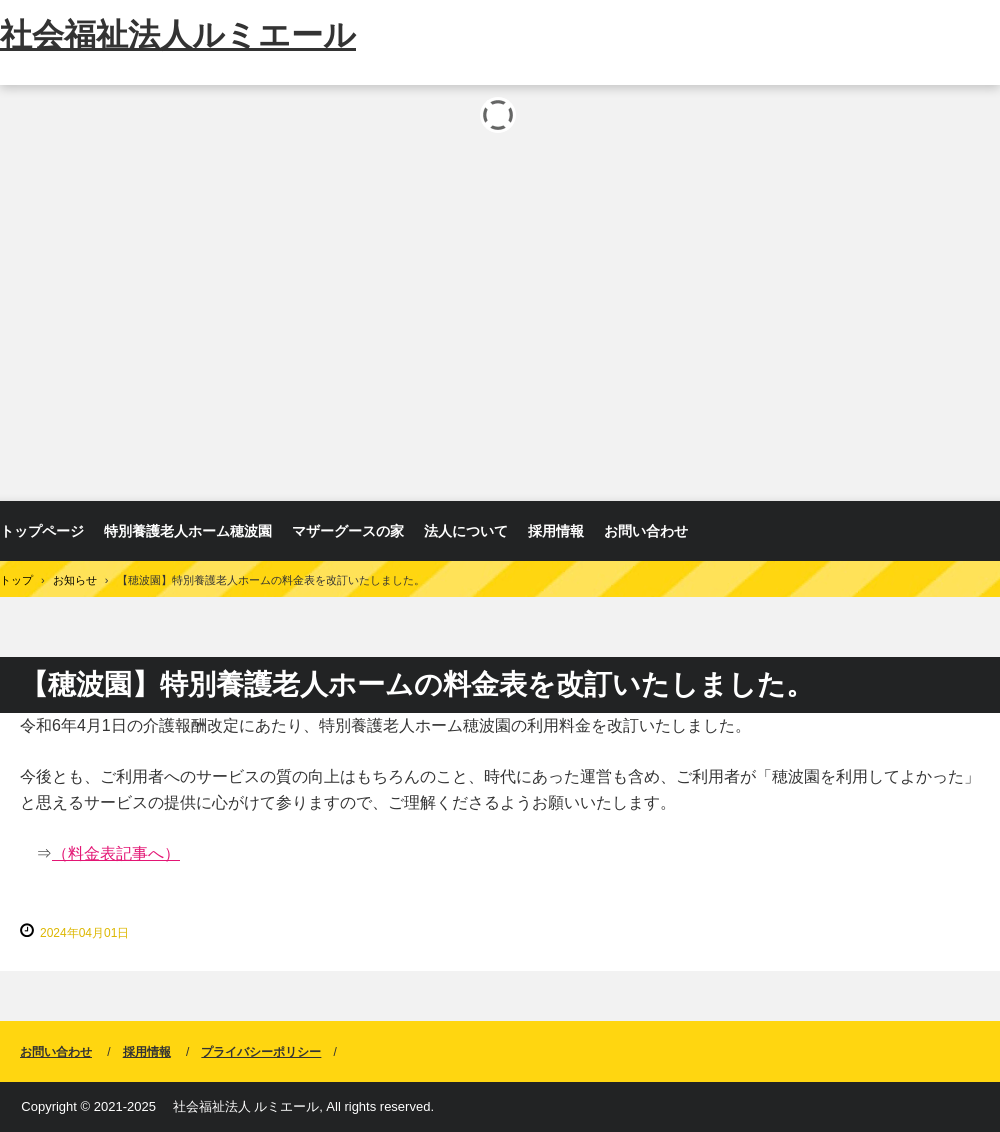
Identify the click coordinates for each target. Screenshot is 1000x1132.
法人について (466, 531)
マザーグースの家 (348, 531)
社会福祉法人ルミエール (178, 35)
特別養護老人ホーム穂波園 (188, 531)
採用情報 (556, 531)
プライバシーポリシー (261, 1052)
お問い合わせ (646, 531)
